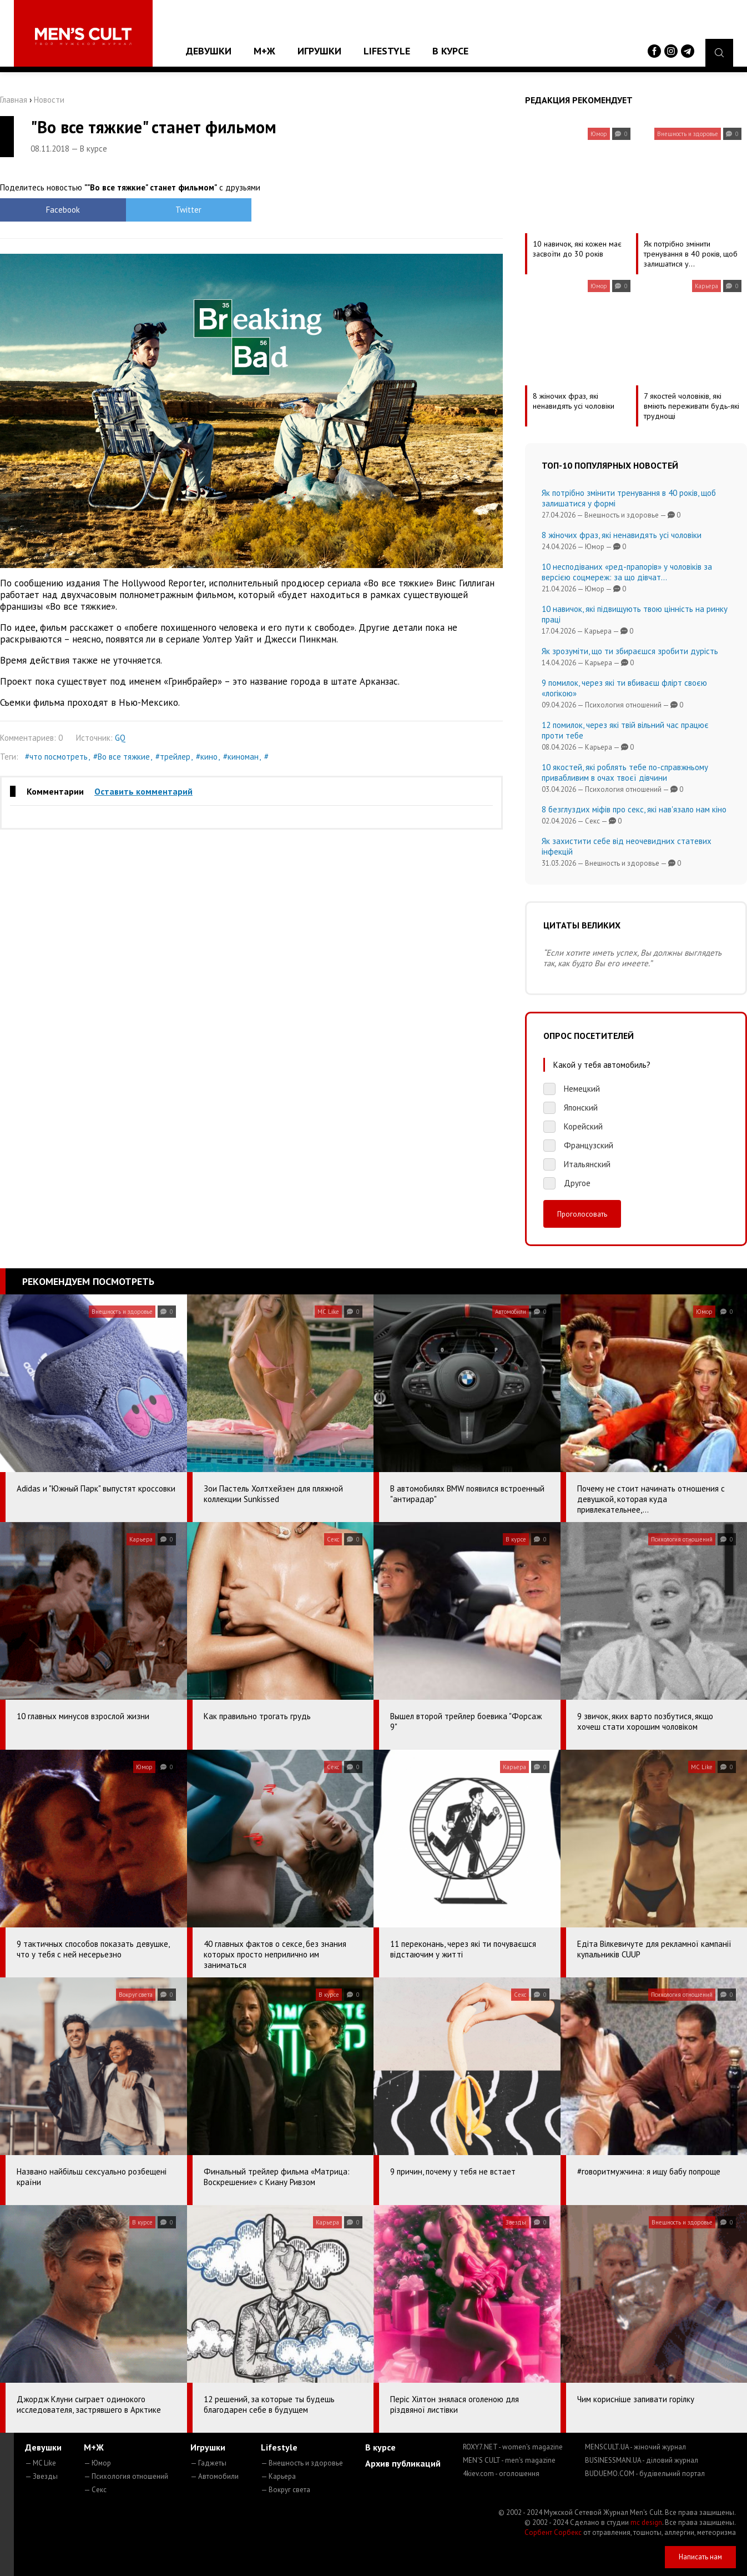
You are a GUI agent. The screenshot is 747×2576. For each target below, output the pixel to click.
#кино (207, 756)
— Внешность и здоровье (302, 2463)
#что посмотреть (56, 756)
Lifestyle (387, 50)
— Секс (95, 2489)
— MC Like (40, 2463)
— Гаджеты (208, 2463)
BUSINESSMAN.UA (641, 2460)
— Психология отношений (126, 2476)
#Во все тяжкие (121, 756)
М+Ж (264, 50)
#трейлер (172, 756)
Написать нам (700, 2557)
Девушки (208, 50)
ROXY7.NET (513, 2447)
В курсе (450, 50)
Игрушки (319, 50)
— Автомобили (214, 2476)
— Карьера (278, 2476)
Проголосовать (582, 1214)
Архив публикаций (403, 2463)
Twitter (188, 209)
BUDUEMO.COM (645, 2473)
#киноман (241, 756)
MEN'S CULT (509, 2460)
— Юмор (97, 2463)
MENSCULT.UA (635, 2447)
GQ (120, 737)
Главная (13, 99)
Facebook (63, 209)
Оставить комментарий (143, 791)
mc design (646, 2522)
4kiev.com (501, 2473)
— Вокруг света (285, 2489)
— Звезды (41, 2476)
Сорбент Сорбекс (553, 2532)
